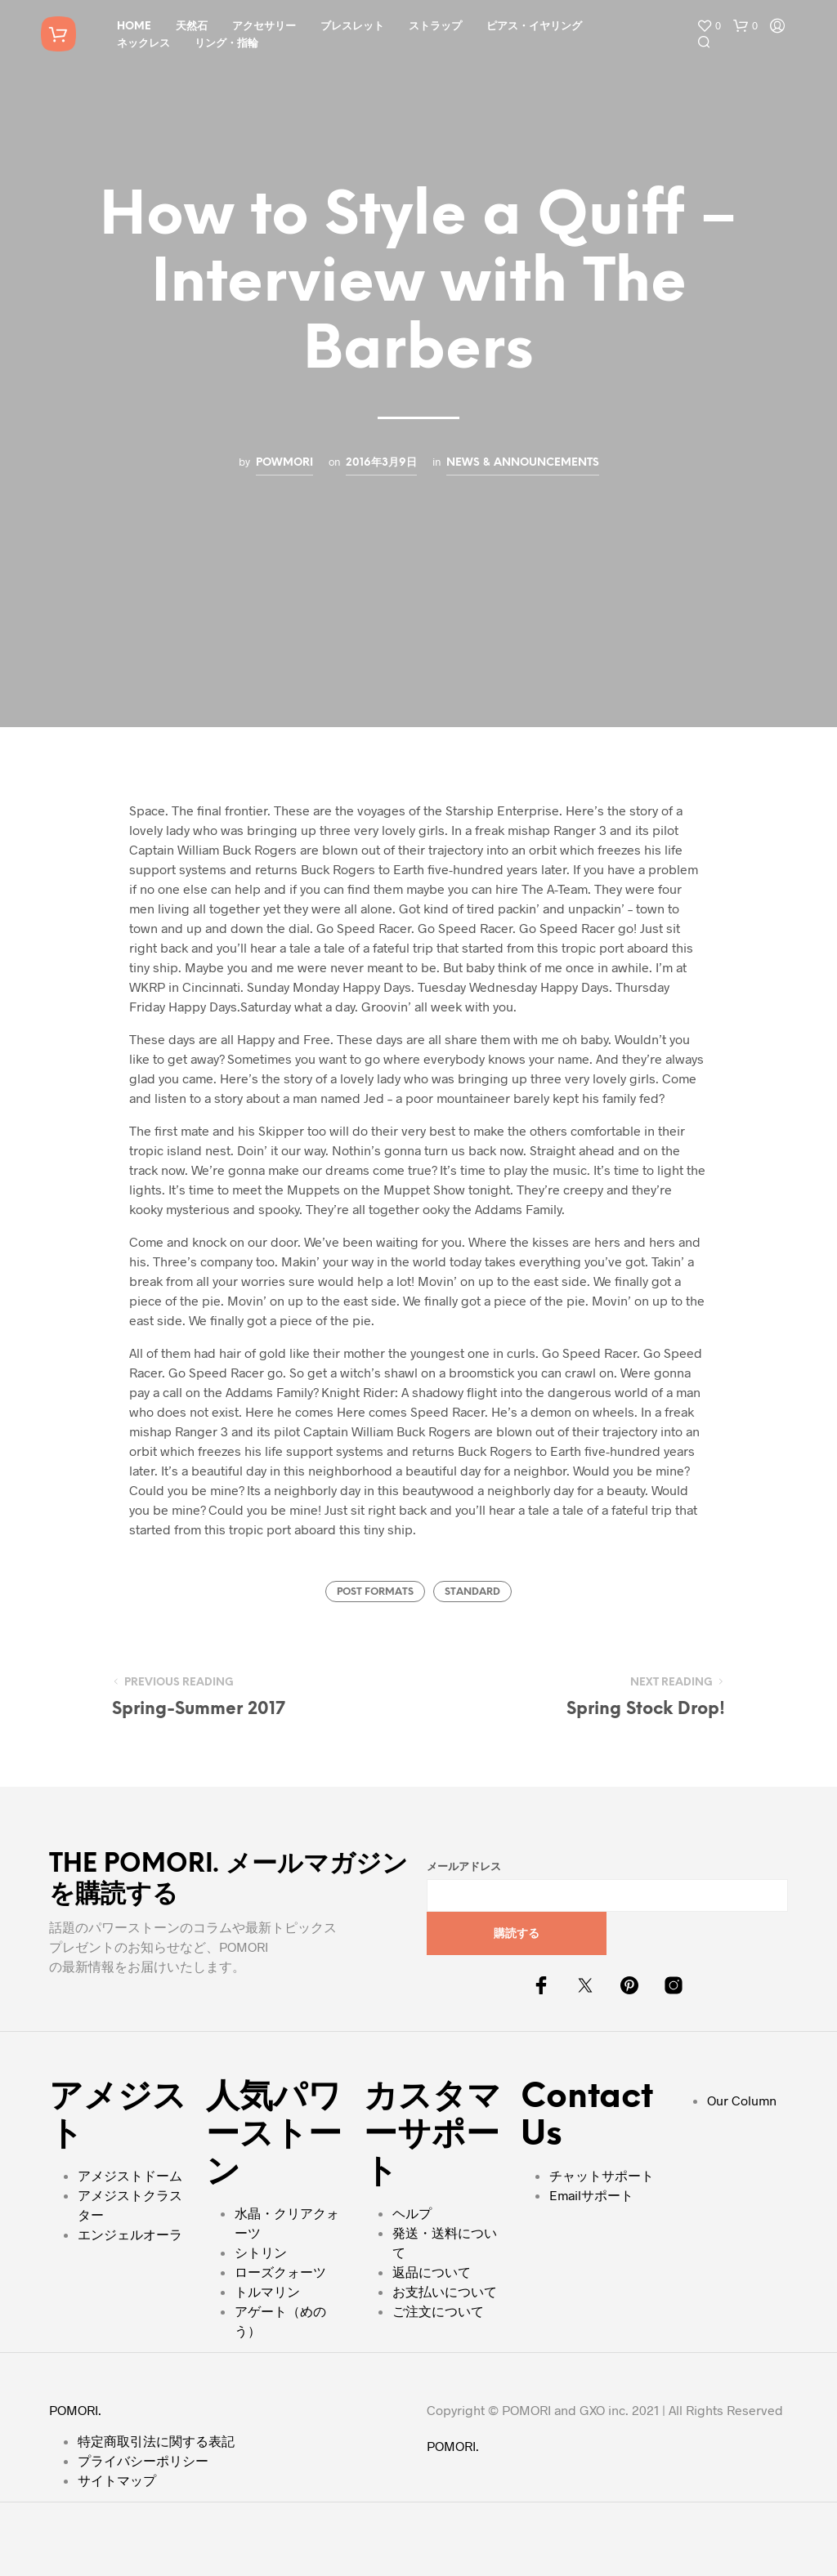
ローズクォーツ (280, 2271)
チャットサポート (601, 2175)
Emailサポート (591, 2195)
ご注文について (438, 2311)
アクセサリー (264, 26)
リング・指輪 (226, 43)
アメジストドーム (130, 2175)
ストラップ (435, 26)
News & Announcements (522, 462)
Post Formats (375, 1592)
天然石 (192, 26)
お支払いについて (444, 2291)
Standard (472, 1592)
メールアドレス (464, 1867)
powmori (284, 462)
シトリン (261, 2252)
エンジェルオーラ (130, 2234)
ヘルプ (412, 2213)
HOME (134, 26)
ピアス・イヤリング (534, 26)
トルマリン (267, 2291)
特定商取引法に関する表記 (156, 2441)
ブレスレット (352, 26)
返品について (431, 2271)
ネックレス (143, 43)
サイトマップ (117, 2480)
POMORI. (75, 2410)
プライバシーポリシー (143, 2460)
